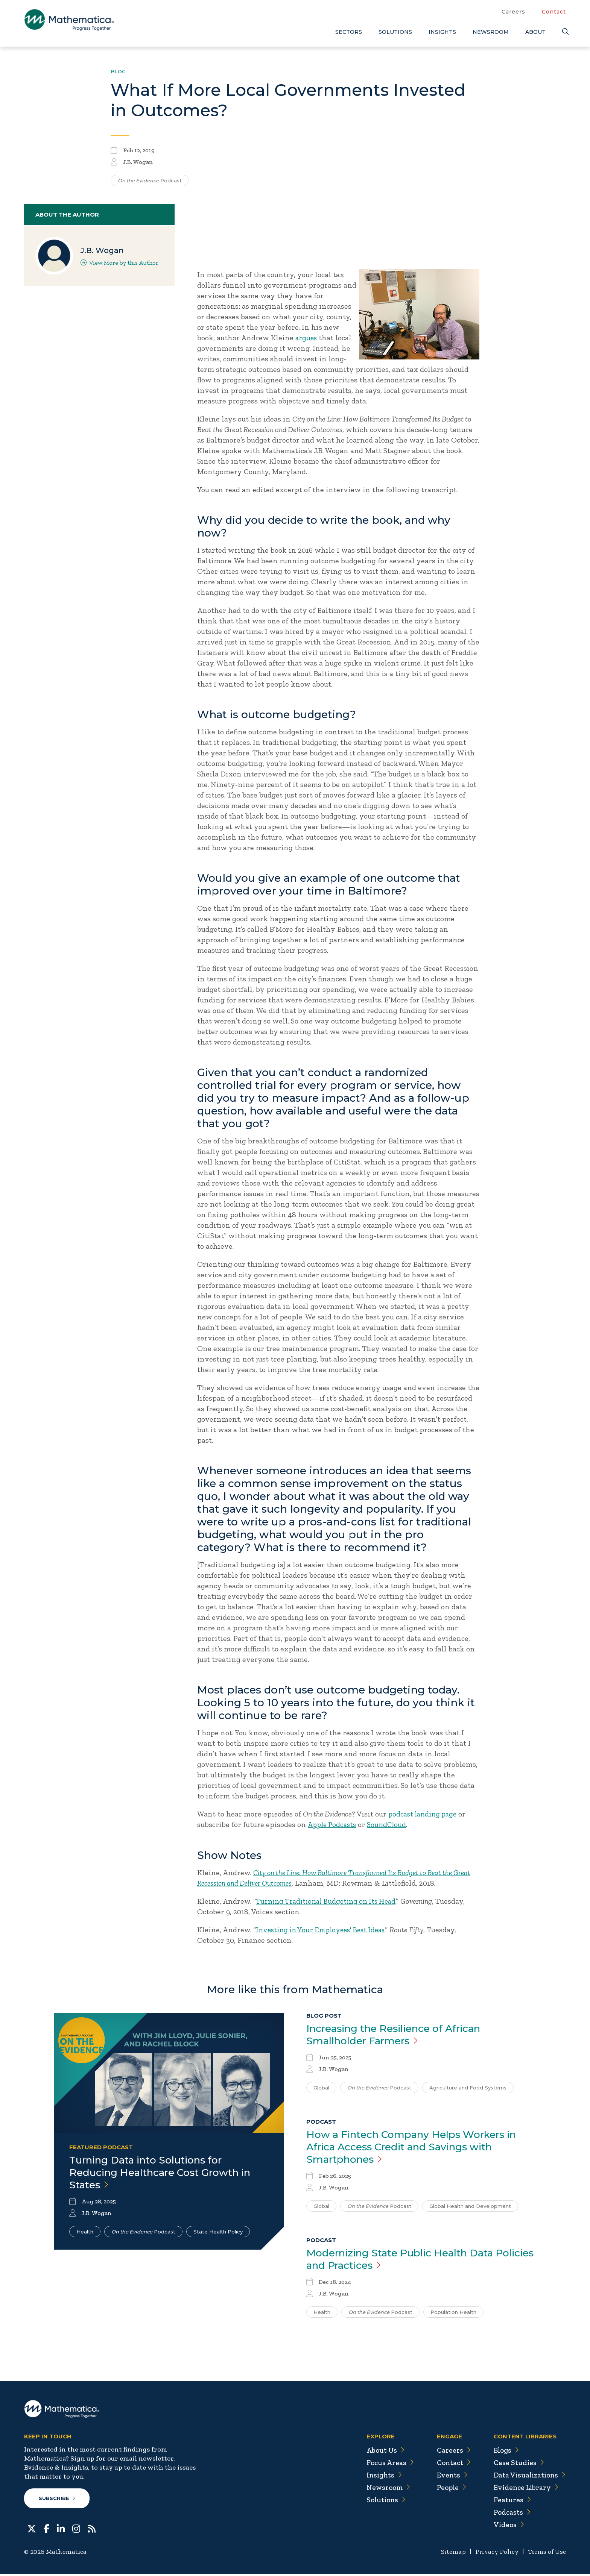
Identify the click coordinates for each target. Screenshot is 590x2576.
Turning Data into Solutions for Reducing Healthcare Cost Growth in (167, 2172)
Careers (513, 11)
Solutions (395, 32)
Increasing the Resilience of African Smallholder (401, 2034)
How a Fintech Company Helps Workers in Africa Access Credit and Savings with (420, 2148)
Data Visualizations (528, 2477)
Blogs (503, 2452)
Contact (554, 11)
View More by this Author (119, 262)
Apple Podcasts (333, 1824)
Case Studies (516, 2464)
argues (306, 337)
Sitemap (449, 2554)
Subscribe (57, 2500)
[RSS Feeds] (92, 2530)
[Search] (564, 31)
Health (84, 2232)
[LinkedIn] (61, 2530)
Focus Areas (384, 2464)
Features (509, 2501)
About (535, 32)
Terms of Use (546, 2554)
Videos (506, 2526)
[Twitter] (31, 2530)
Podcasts (509, 2514)
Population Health (453, 2314)
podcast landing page (424, 1813)
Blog (118, 71)
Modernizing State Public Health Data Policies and (407, 2261)
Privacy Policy (494, 2554)
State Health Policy (218, 2232)
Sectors (348, 32)
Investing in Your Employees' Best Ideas (324, 1929)
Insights (442, 32)
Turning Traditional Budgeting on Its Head (330, 1900)
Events (448, 2477)
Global (321, 2088)
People (447, 2489)
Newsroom (491, 32)
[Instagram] (76, 2530)
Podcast (150, 180)
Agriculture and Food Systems (467, 2088)
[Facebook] (46, 2530)
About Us (380, 2452)
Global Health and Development (470, 2208)
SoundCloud (390, 1824)
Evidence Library (523, 2489)
